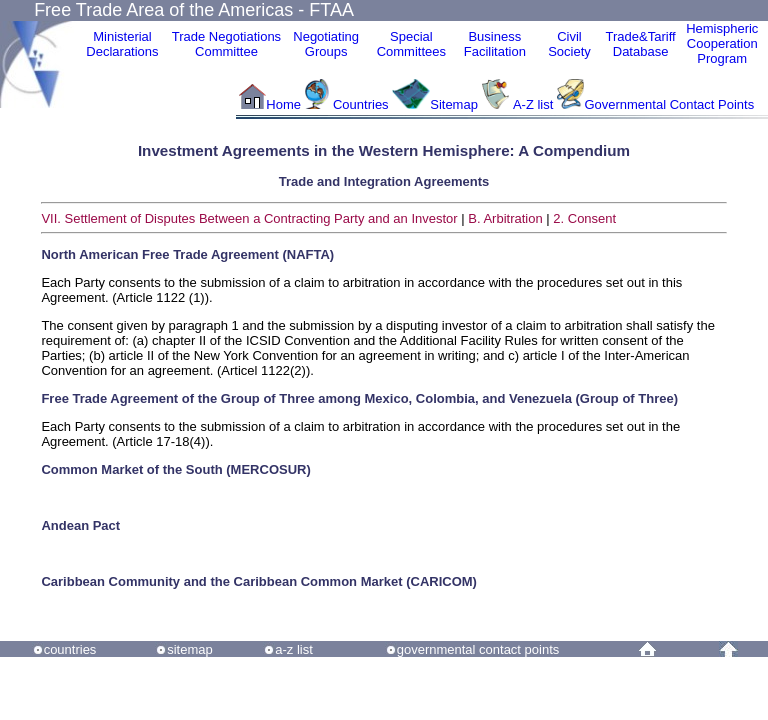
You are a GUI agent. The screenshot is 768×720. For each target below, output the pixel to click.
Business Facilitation (495, 44)
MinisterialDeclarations (122, 44)
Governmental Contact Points (669, 104)
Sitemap (454, 104)
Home (283, 104)
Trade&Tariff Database (641, 44)
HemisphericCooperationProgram (722, 43)
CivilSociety (569, 44)
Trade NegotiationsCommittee (226, 44)
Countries (362, 104)
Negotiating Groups (326, 44)
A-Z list (533, 104)
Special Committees (411, 44)
